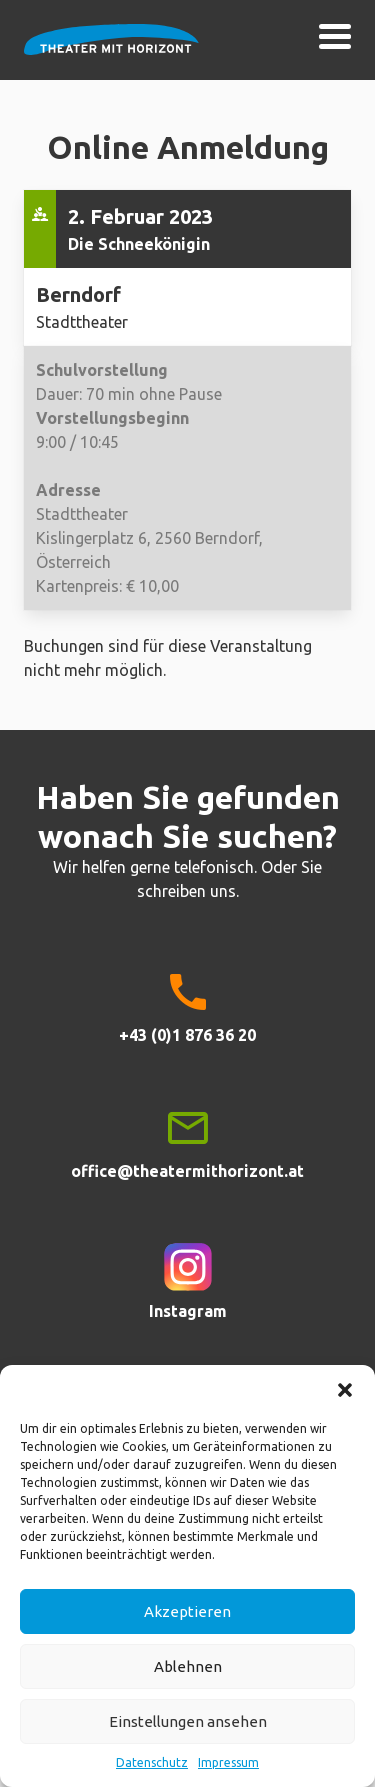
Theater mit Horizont (111, 52)
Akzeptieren (187, 1611)
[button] (345, 1390)
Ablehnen (188, 1666)
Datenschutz (152, 1762)
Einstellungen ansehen (188, 1721)
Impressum (228, 1762)
